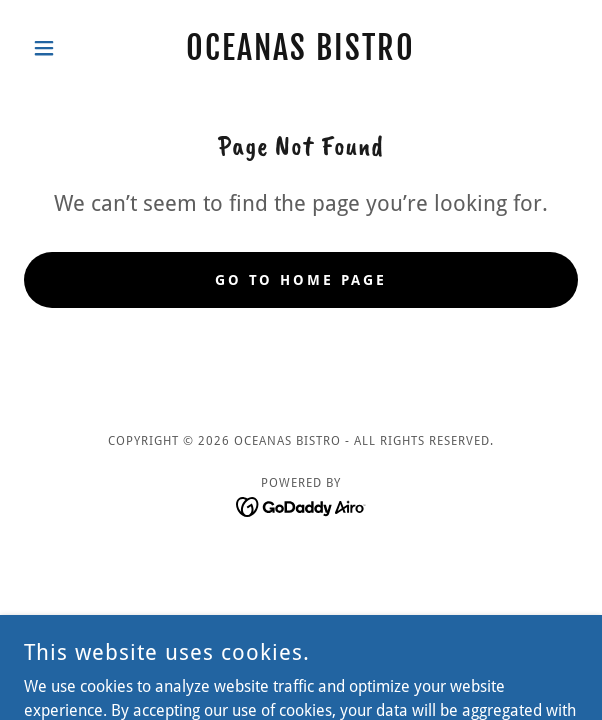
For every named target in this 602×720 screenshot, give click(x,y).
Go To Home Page (301, 280)
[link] (301, 48)
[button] (65, 48)
